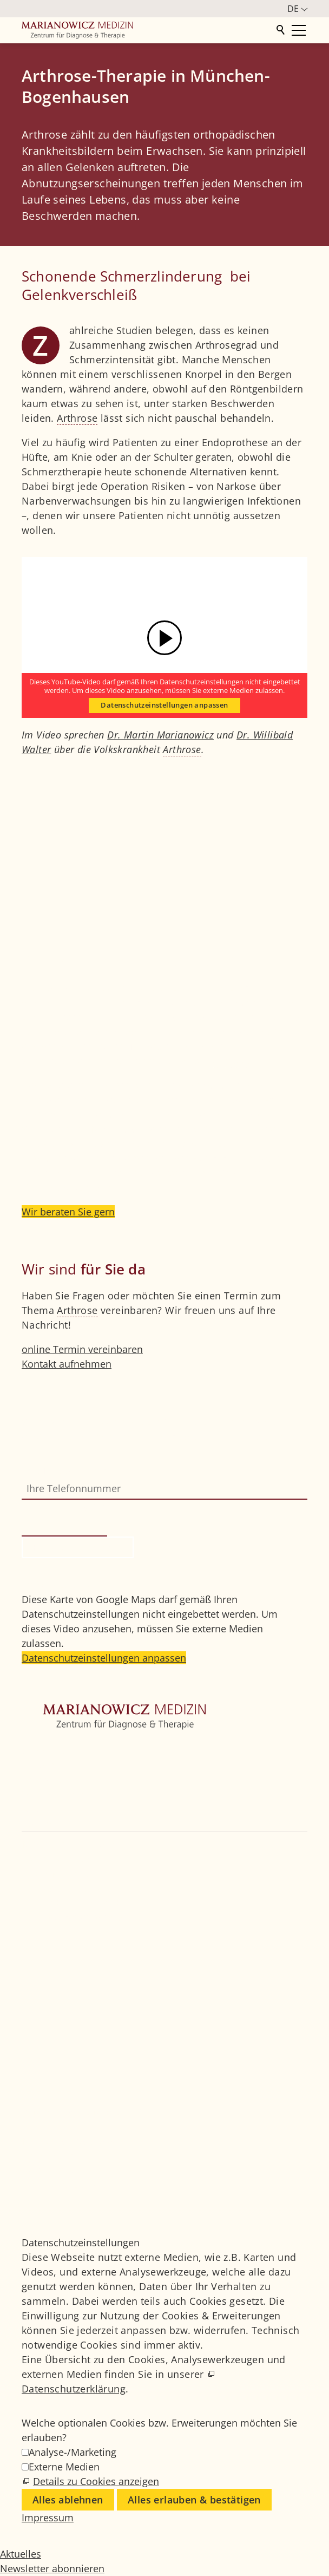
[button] (23, 1946)
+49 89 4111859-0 (69, 1887)
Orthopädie (48, 1779)
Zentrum (41, 1764)
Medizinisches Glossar (72, 2140)
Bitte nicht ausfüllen (70, 1506)
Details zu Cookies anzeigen (96, 2481)
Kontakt (39, 1823)
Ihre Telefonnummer (69, 1470)
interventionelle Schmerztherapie (101, 1143)
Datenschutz (50, 2169)
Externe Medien (64, 2466)
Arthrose (77, 417)
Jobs (31, 2126)
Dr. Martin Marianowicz (160, 734)
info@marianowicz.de (82, 1917)
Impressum (48, 2155)
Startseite (43, 1750)
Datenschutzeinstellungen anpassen (164, 705)
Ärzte (33, 1808)
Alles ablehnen (67, 2499)
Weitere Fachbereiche (71, 1794)
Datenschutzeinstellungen (81, 2184)
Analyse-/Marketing (72, 2452)
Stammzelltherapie (237, 1158)
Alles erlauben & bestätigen (194, 2499)
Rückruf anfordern (77, 1547)
